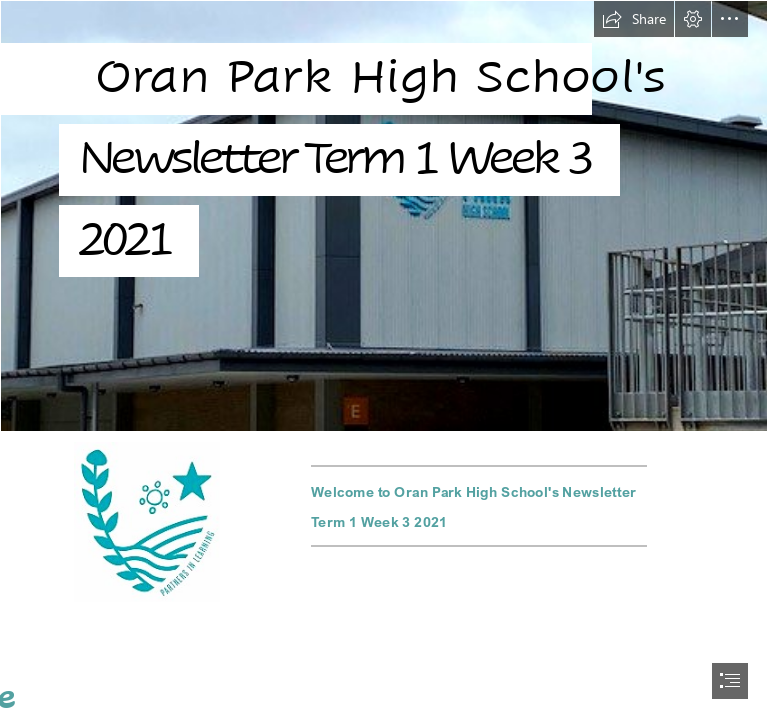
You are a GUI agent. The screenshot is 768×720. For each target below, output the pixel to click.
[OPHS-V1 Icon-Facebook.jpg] (147, 522)
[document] (384, 360)
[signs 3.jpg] (384, 216)
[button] (634, 19)
